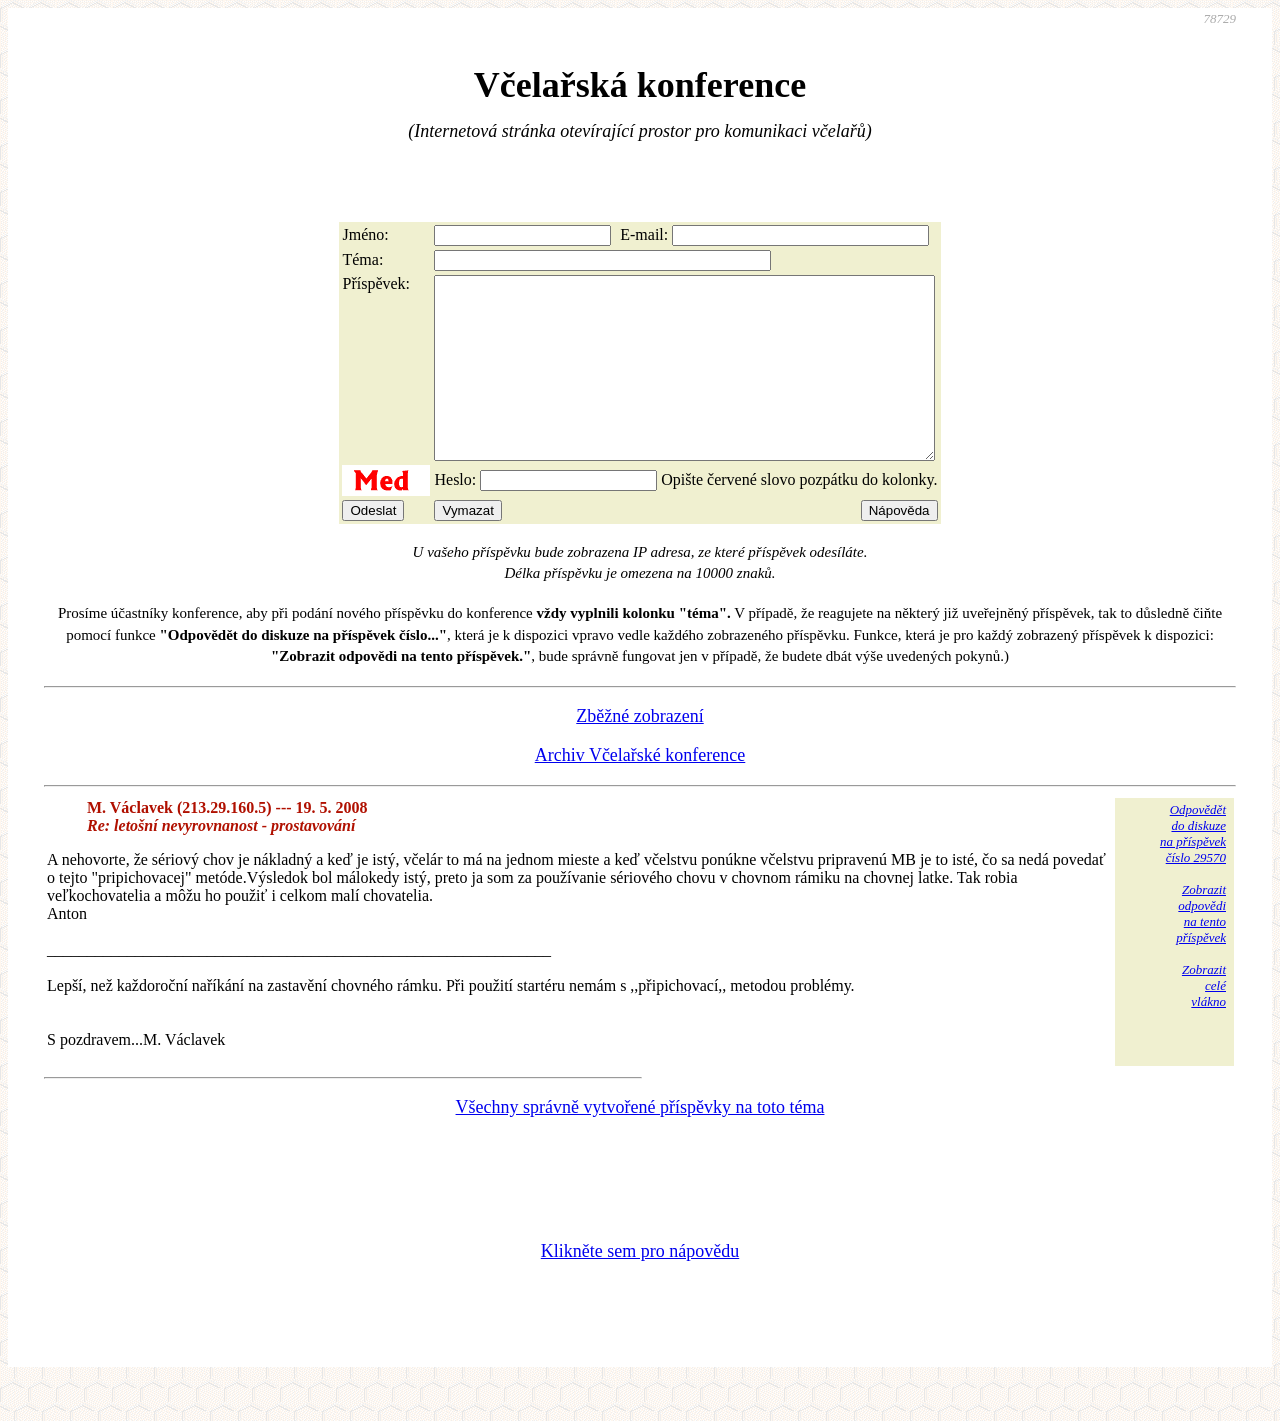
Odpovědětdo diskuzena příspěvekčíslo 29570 (1193, 869)
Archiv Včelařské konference (640, 791)
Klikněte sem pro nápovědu (640, 1287)
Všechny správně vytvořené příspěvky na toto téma (640, 1143)
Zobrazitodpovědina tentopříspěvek (1201, 949)
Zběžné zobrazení (639, 752)
